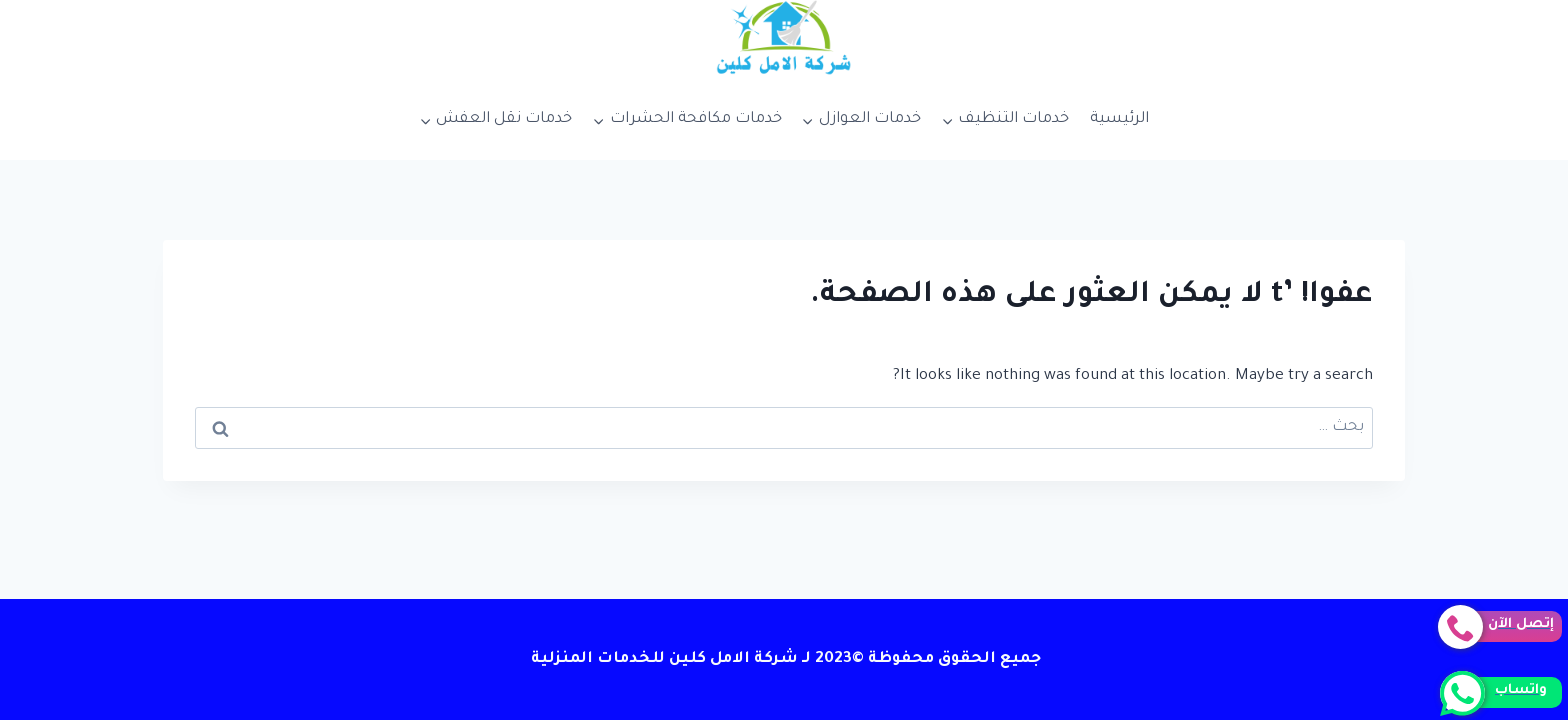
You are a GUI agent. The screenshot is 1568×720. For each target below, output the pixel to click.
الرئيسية (1119, 119)
